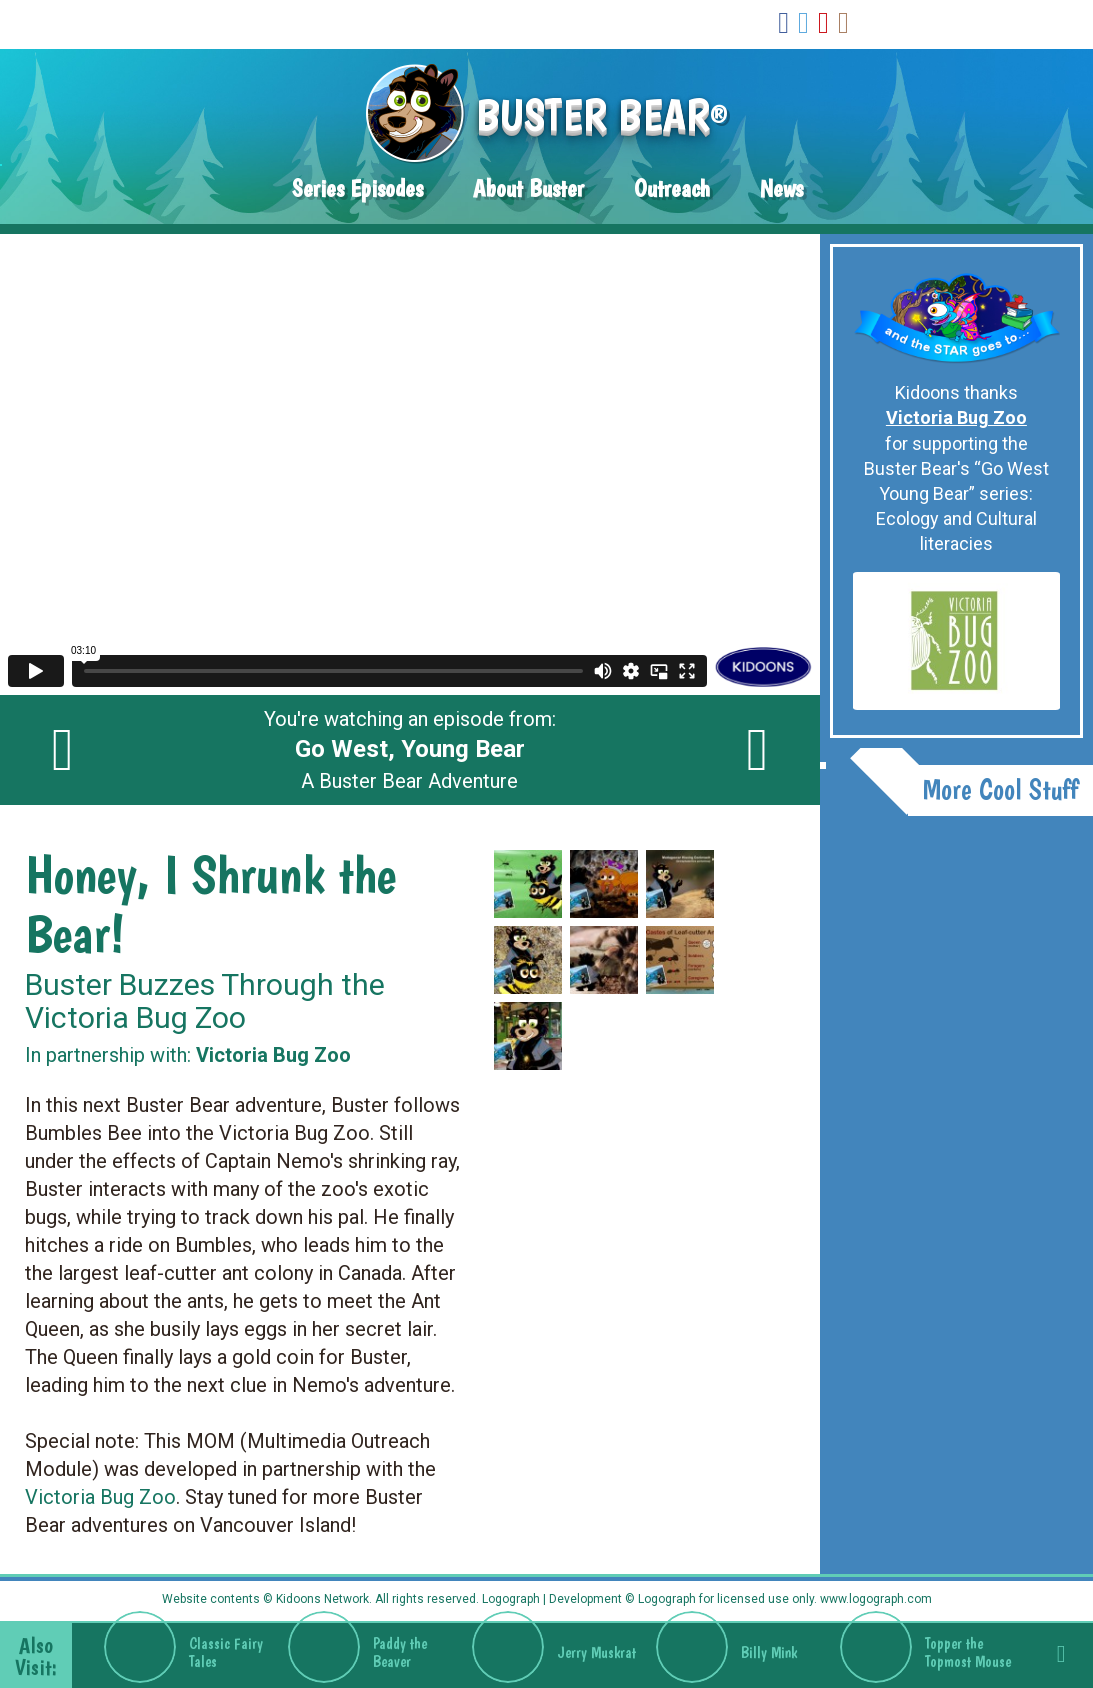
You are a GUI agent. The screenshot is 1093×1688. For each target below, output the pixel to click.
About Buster (528, 188)
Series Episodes (357, 188)
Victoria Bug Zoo (100, 1497)
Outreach (672, 188)
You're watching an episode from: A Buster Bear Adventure (410, 750)
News (781, 188)
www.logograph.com (874, 1599)
